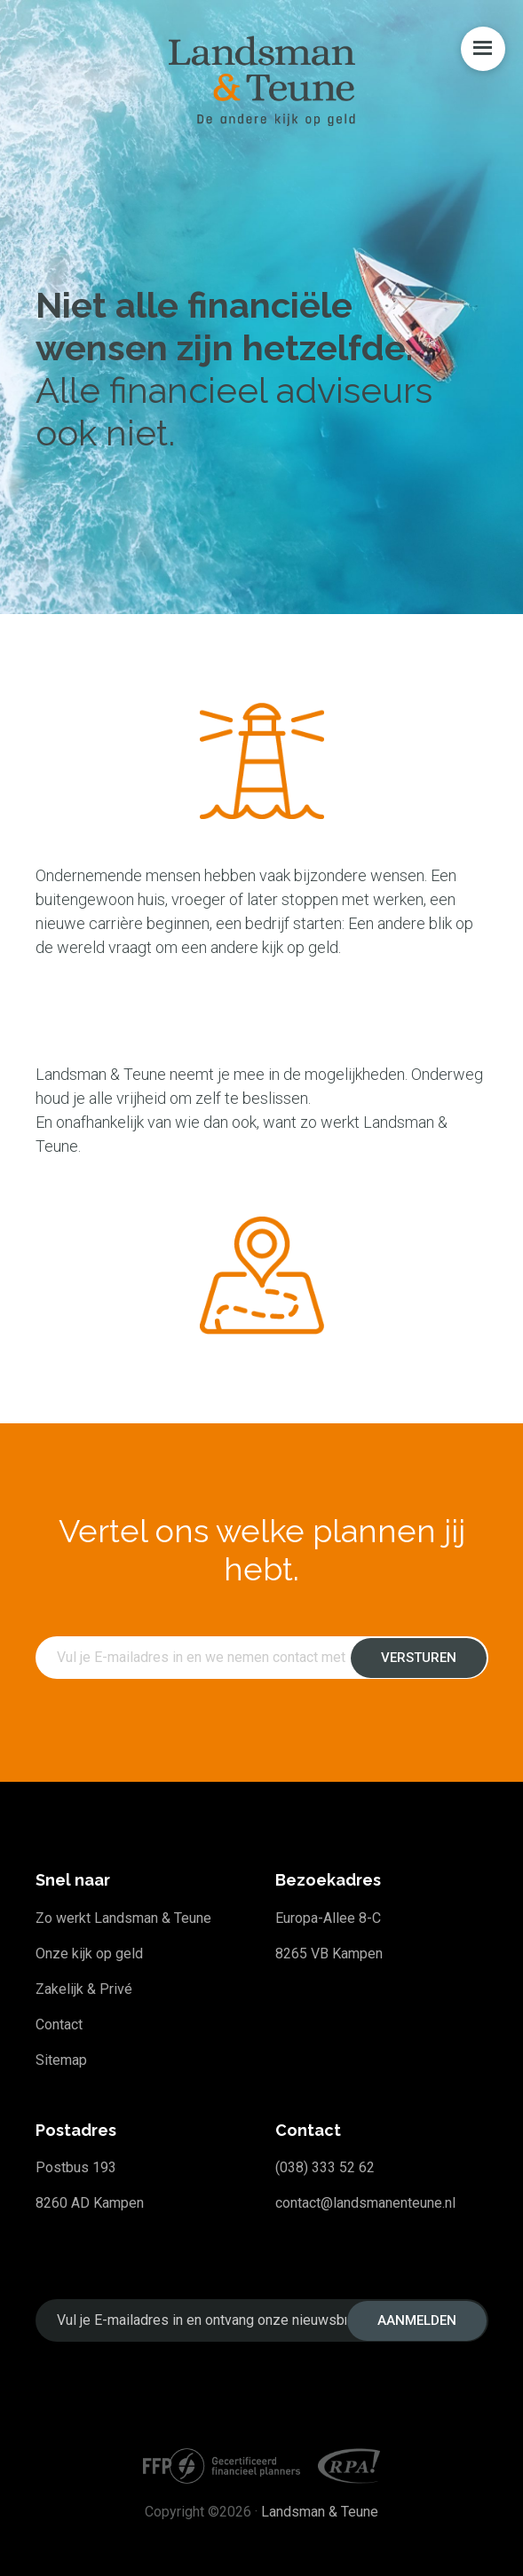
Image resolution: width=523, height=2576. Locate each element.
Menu (483, 49)
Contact (59, 2024)
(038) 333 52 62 (325, 2167)
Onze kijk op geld (89, 1953)
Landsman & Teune (319, 2511)
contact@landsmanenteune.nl (365, 2202)
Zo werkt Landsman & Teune (123, 1918)
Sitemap (61, 2060)
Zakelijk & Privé (84, 1989)
